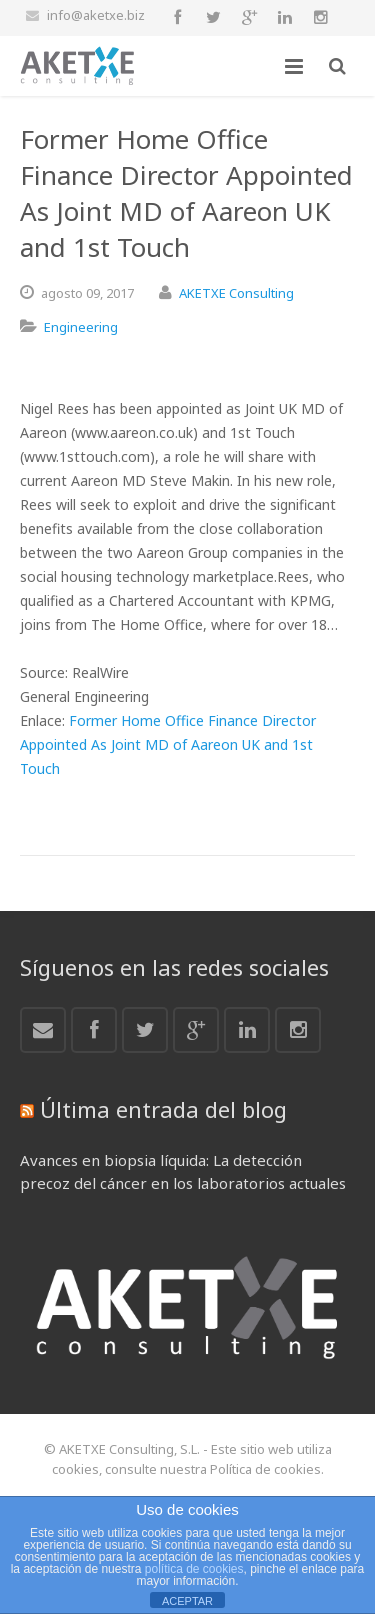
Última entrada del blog (163, 1109)
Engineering (81, 327)
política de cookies (194, 1569)
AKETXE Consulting (236, 293)
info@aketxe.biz (96, 15)
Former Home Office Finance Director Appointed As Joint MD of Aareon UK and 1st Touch (168, 744)
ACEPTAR (187, 1601)
